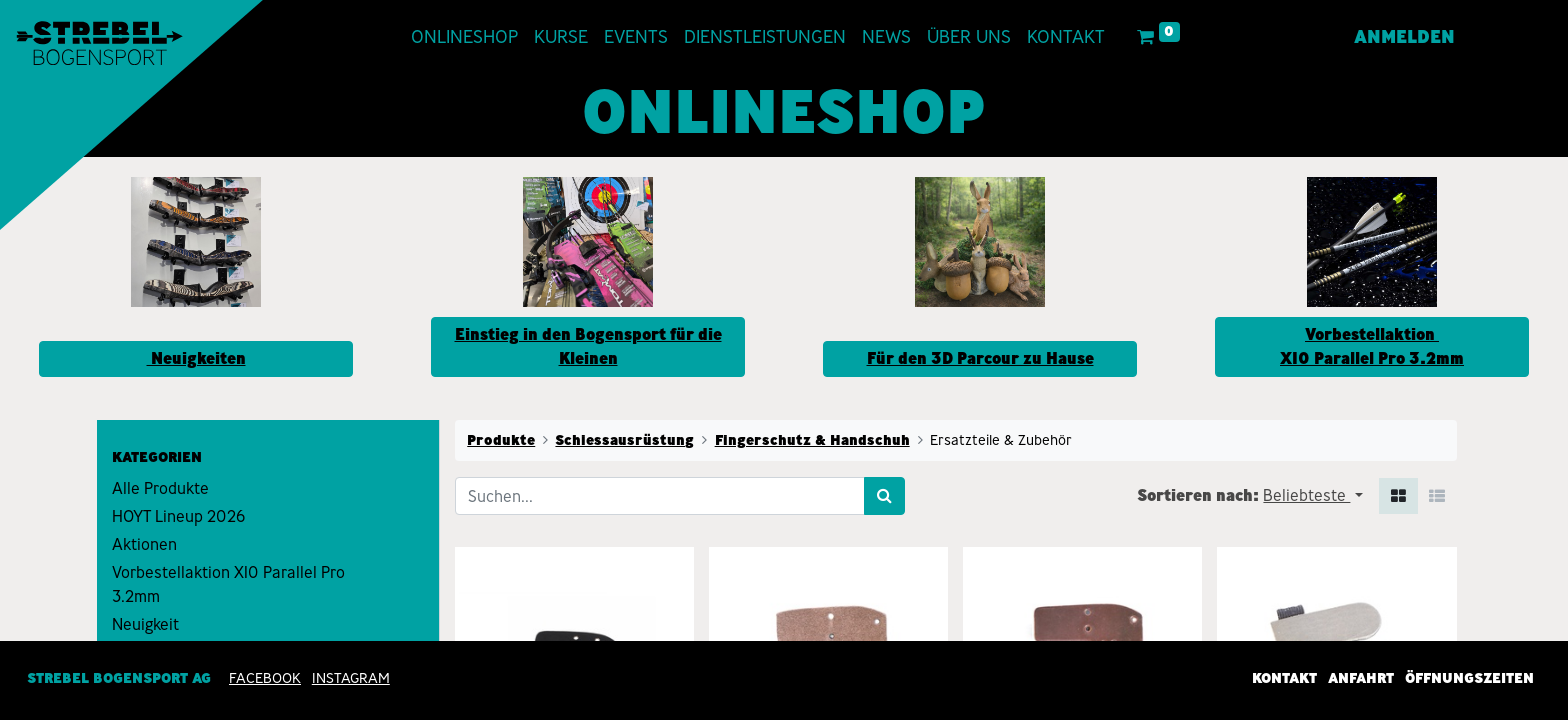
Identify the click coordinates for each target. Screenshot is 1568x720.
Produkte (501, 440)
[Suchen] (884, 496)
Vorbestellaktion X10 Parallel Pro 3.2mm (228, 584)
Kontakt (1284, 678)
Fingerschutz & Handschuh (812, 440)
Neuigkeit (145, 624)
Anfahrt (1361, 678)
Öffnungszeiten (1469, 678)
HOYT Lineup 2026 (178, 516)
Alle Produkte (160, 488)
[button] (1312, 496)
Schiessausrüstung (624, 440)
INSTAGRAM (351, 678)
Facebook (265, 678)
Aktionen (144, 544)
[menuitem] (468, 37)
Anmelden (1400, 37)
